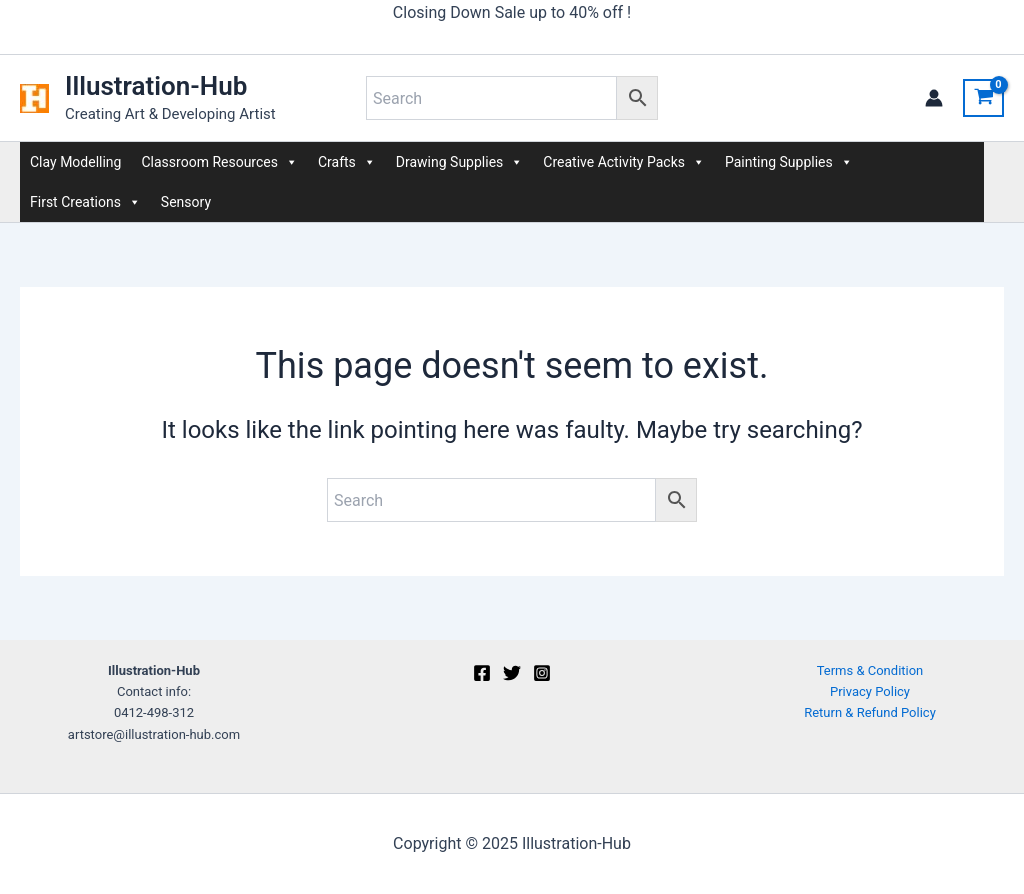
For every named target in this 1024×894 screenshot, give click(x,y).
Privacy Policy (870, 691)
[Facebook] (482, 673)
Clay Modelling (75, 162)
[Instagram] (542, 673)
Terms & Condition (870, 670)
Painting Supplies (789, 162)
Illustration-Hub (156, 86)
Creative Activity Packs (624, 162)
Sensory (186, 202)
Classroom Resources (219, 162)
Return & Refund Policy (870, 712)
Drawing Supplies (459, 162)
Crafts (347, 162)
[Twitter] (512, 673)
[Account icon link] (934, 98)
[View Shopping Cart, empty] (983, 98)
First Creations (85, 202)
